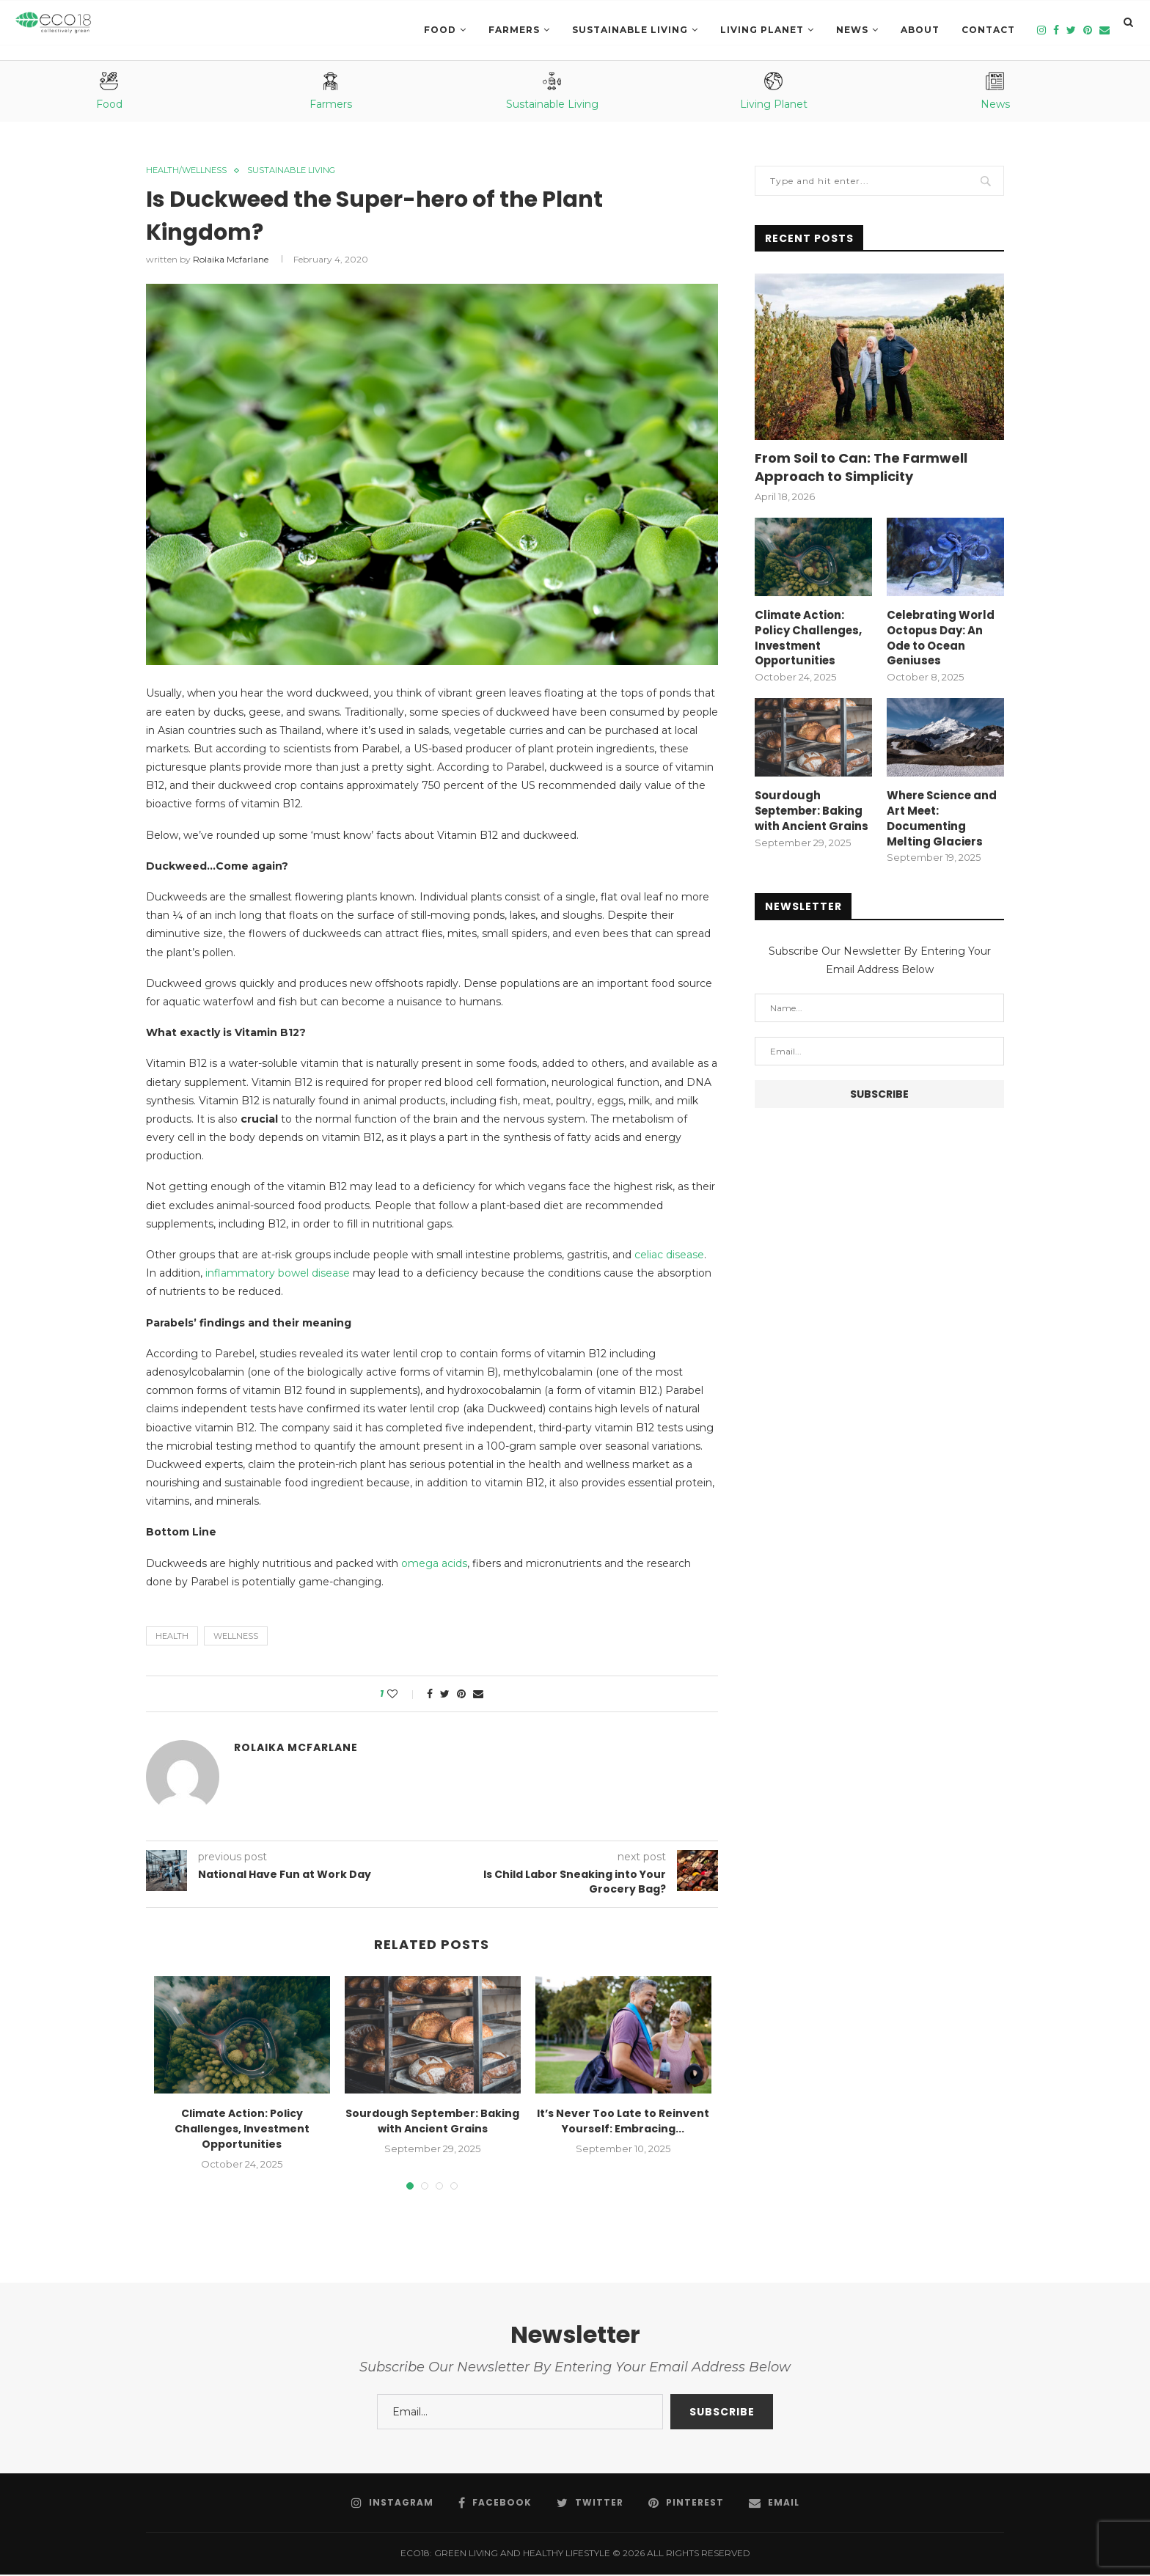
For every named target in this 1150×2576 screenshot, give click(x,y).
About (920, 29)
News (852, 29)
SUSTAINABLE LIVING (630, 29)
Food (440, 29)
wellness (235, 1637)
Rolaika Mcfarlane (230, 261)
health (171, 1637)
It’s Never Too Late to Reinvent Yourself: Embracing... (623, 2123)
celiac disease (669, 1256)
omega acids (434, 1564)
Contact (988, 29)
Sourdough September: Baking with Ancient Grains (432, 2123)
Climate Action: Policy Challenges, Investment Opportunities (242, 2131)
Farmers (514, 29)
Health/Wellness (192, 171)
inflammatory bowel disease (279, 1274)
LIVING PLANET (762, 29)
